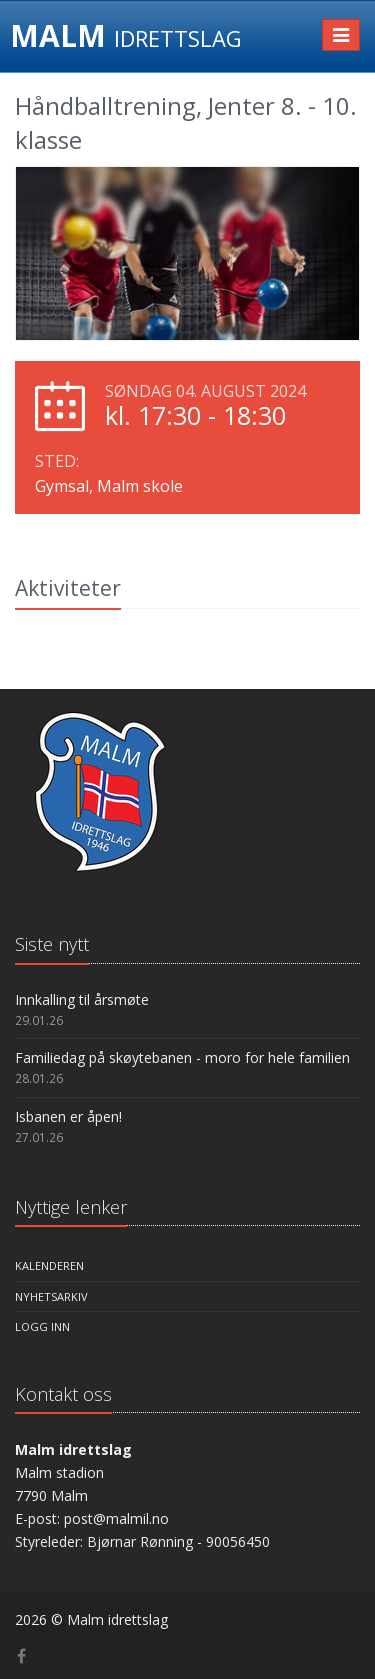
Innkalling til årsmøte (82, 999)
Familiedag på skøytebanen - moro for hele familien (182, 1057)
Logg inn (42, 1326)
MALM (126, 35)
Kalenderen (49, 1265)
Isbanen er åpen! (68, 1116)
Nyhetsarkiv (51, 1296)
